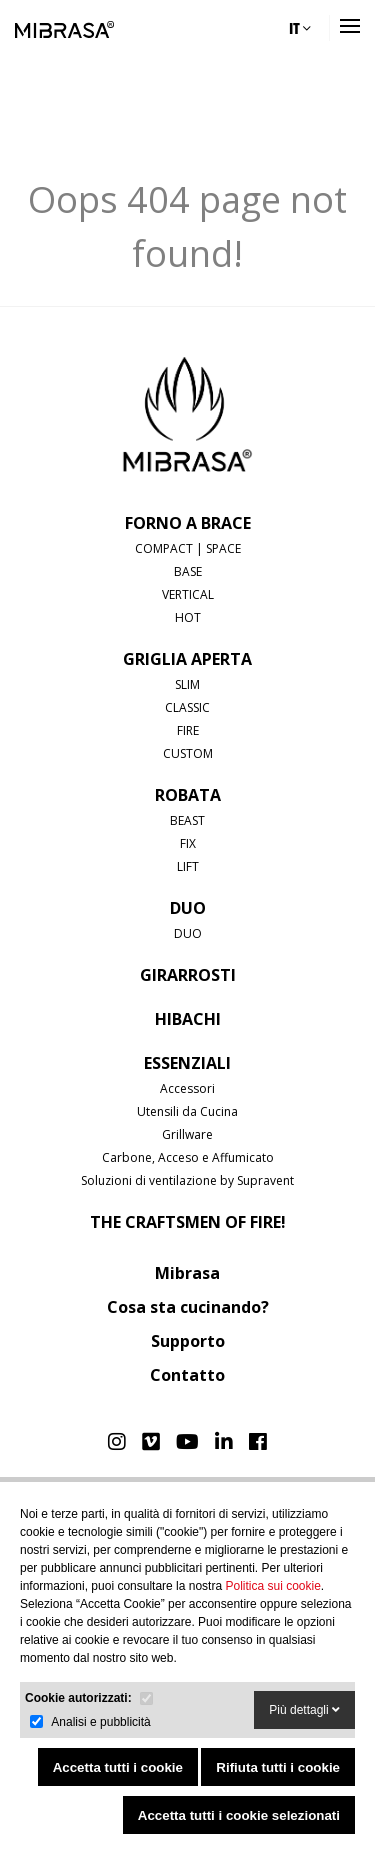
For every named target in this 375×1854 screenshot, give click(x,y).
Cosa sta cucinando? (188, 1307)
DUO (188, 908)
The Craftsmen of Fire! (188, 1222)
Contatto (187, 1375)
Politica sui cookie (272, 1586)
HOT (188, 617)
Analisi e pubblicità (100, 1722)
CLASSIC (187, 707)
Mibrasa (187, 1273)
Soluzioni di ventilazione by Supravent (187, 1180)
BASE (188, 571)
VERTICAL (188, 594)
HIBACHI (188, 1019)
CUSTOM (188, 753)
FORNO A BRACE (188, 523)
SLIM (187, 684)
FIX (188, 843)
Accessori (187, 1088)
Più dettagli (304, 1710)
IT (300, 28)
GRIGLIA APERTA (187, 659)
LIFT (188, 866)
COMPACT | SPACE (188, 548)
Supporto (188, 1341)
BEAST (187, 820)
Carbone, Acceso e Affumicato (188, 1157)
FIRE (188, 730)
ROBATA (188, 795)
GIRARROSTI (188, 975)
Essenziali (187, 1063)
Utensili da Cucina (187, 1111)
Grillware (187, 1134)
